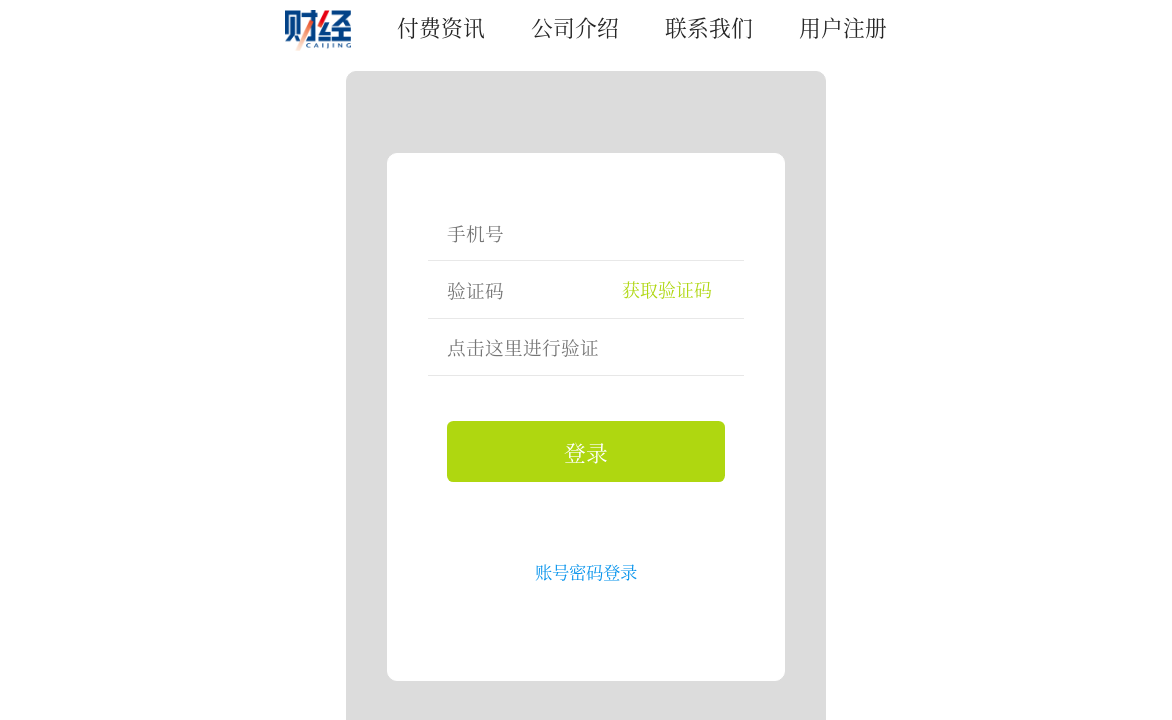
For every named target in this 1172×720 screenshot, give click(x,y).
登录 (586, 451)
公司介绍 (575, 26)
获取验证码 (667, 289)
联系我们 (709, 26)
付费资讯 (441, 26)
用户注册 (843, 26)
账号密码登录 (586, 571)
